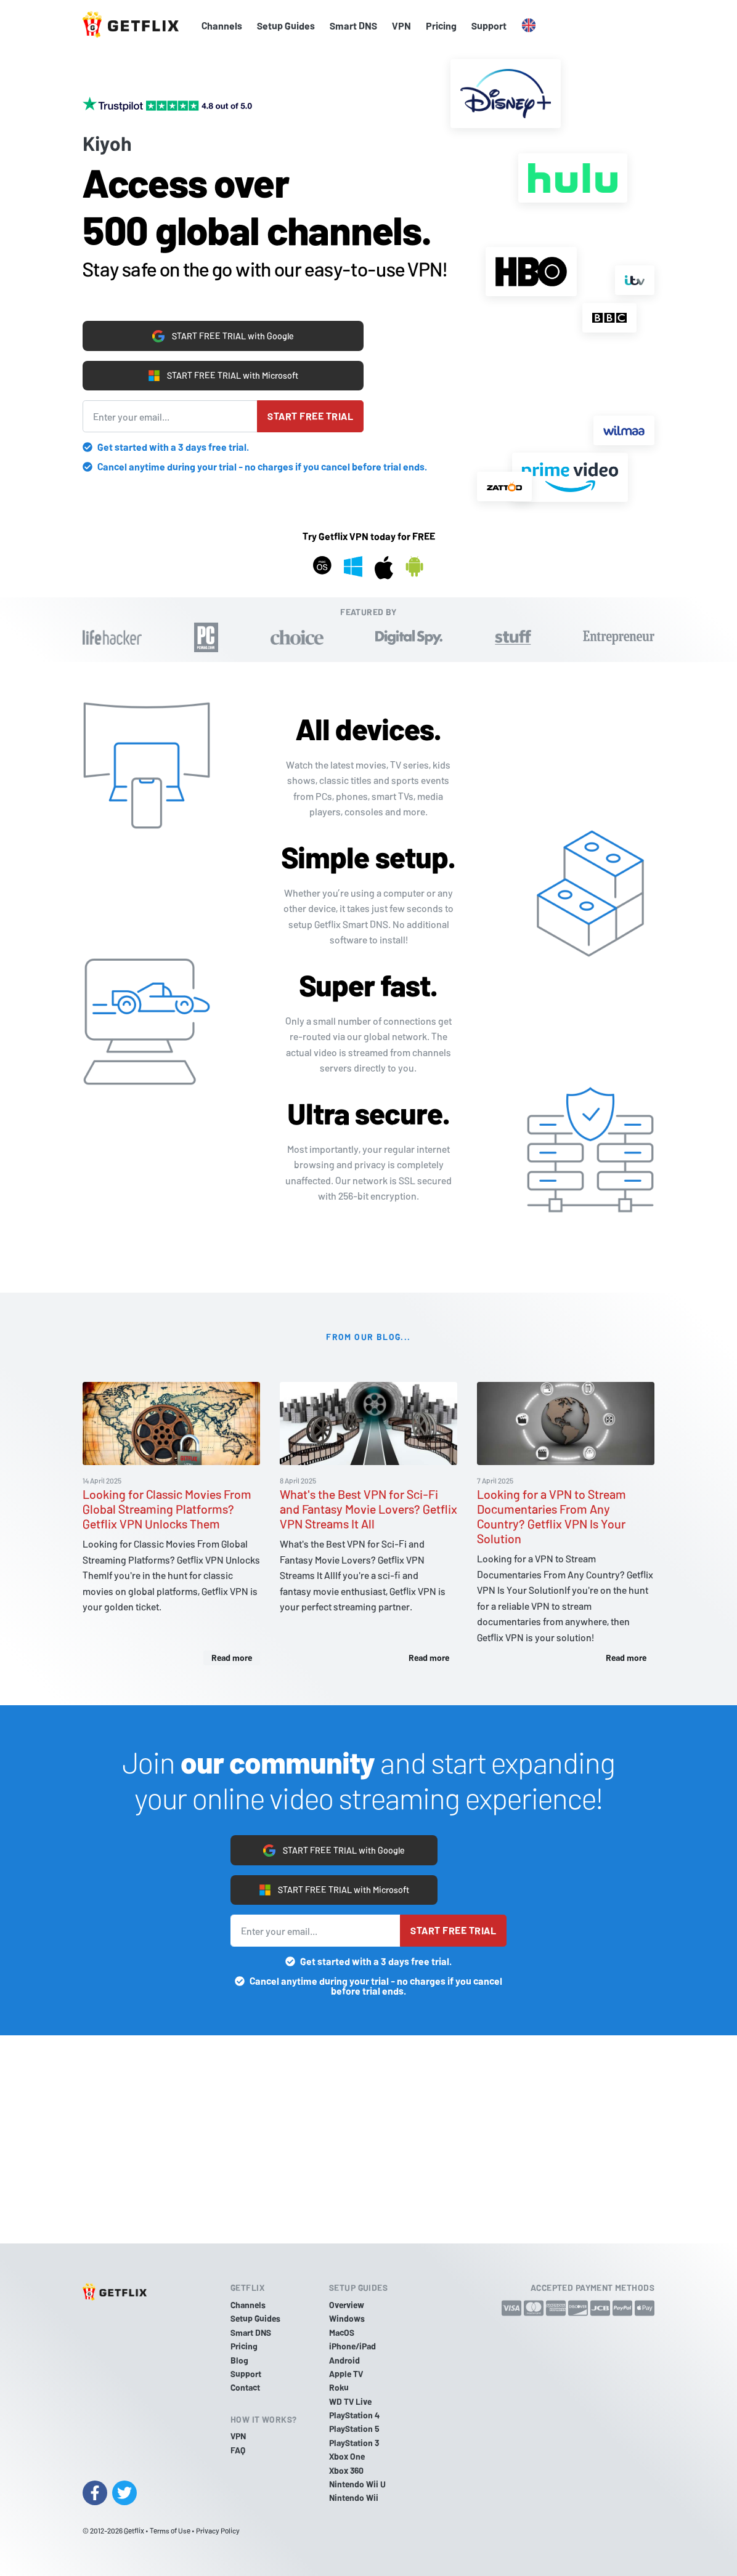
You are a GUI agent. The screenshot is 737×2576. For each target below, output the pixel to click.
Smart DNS (353, 25)
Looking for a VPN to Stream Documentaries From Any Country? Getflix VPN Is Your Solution (551, 1516)
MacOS (341, 2332)
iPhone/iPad (352, 2346)
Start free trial (310, 416)
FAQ (237, 2450)
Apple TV (346, 2373)
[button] (529, 26)
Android (344, 2360)
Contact (245, 2387)
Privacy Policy (218, 2530)
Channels (222, 25)
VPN (401, 25)
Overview (346, 2304)
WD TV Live (350, 2401)
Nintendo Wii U (357, 2484)
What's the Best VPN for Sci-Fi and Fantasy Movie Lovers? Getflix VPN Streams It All (368, 1509)
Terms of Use (170, 2530)
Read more (231, 1657)
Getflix (134, 2530)
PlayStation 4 (354, 2415)
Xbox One (347, 2456)
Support (489, 25)
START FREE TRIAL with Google (223, 331)
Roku (339, 2387)
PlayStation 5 (354, 2429)
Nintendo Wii (353, 2498)
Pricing (441, 25)
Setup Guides (286, 25)
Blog (239, 2360)
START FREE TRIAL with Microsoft (223, 374)
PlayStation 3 (354, 2442)
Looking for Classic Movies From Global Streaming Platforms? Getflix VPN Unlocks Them (167, 1509)
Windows (347, 2318)
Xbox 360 (346, 2470)
